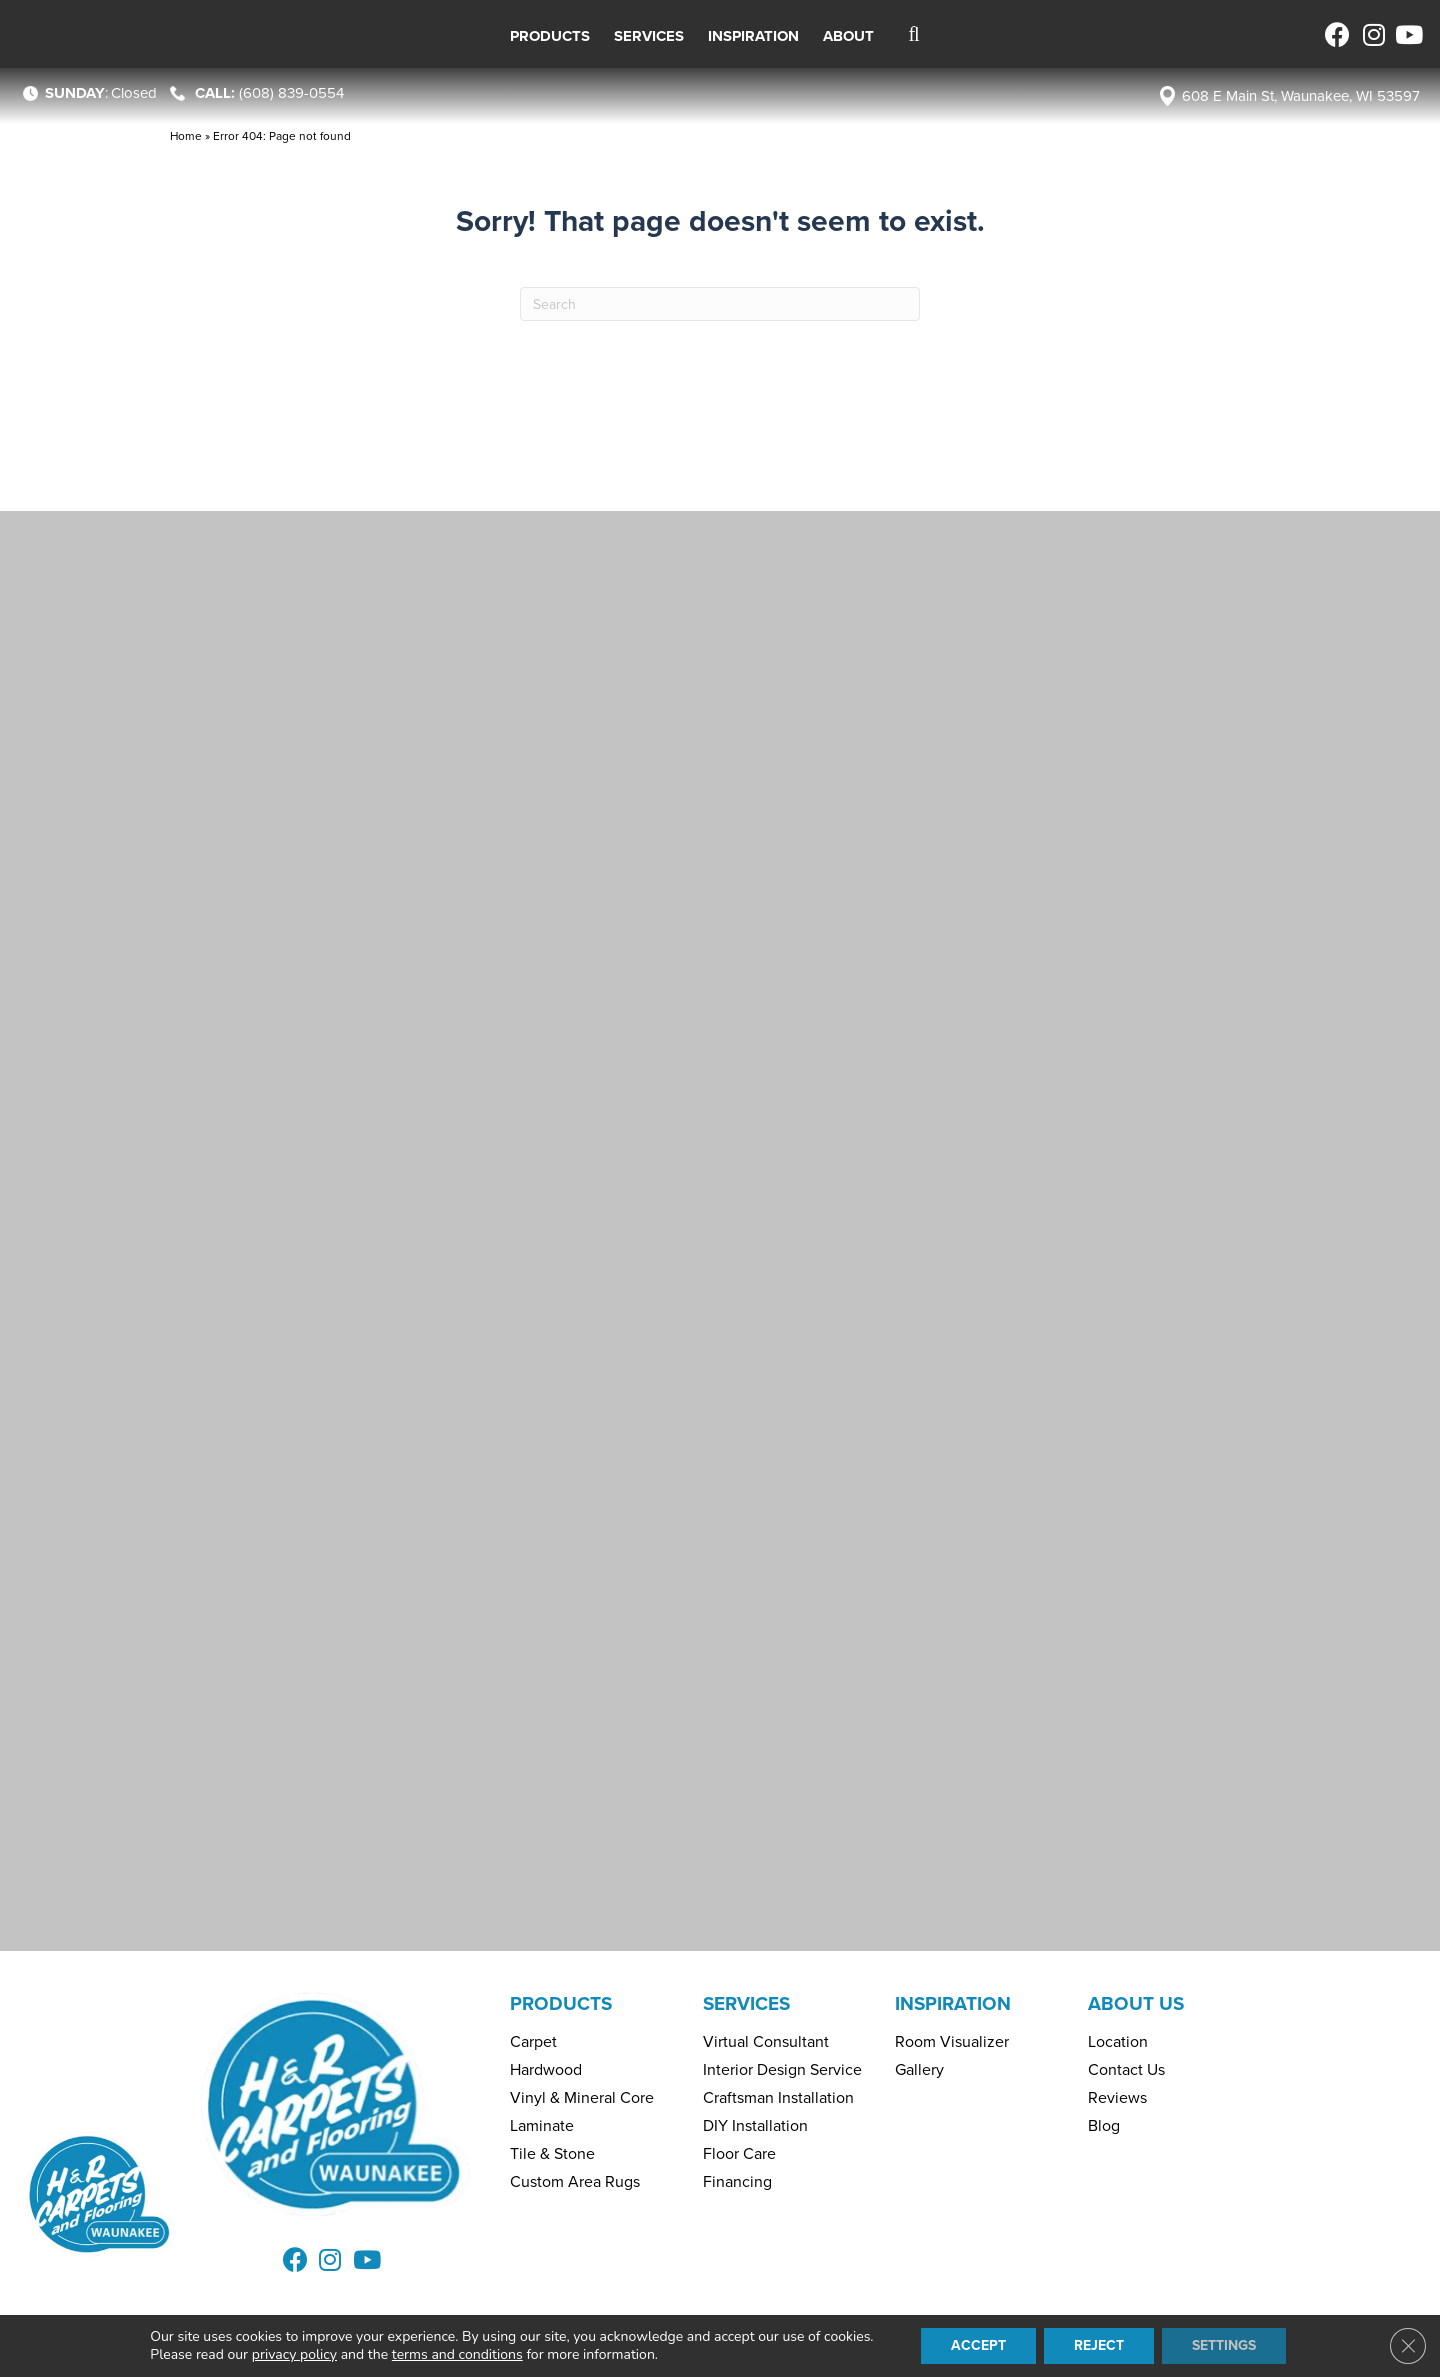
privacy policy (294, 2354)
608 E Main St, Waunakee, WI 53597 (1301, 96)
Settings (1224, 2345)
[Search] (720, 304)
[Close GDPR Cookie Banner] (1408, 2346)
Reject (1099, 2345)
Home (186, 136)
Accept (978, 2345)
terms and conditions (457, 2354)
